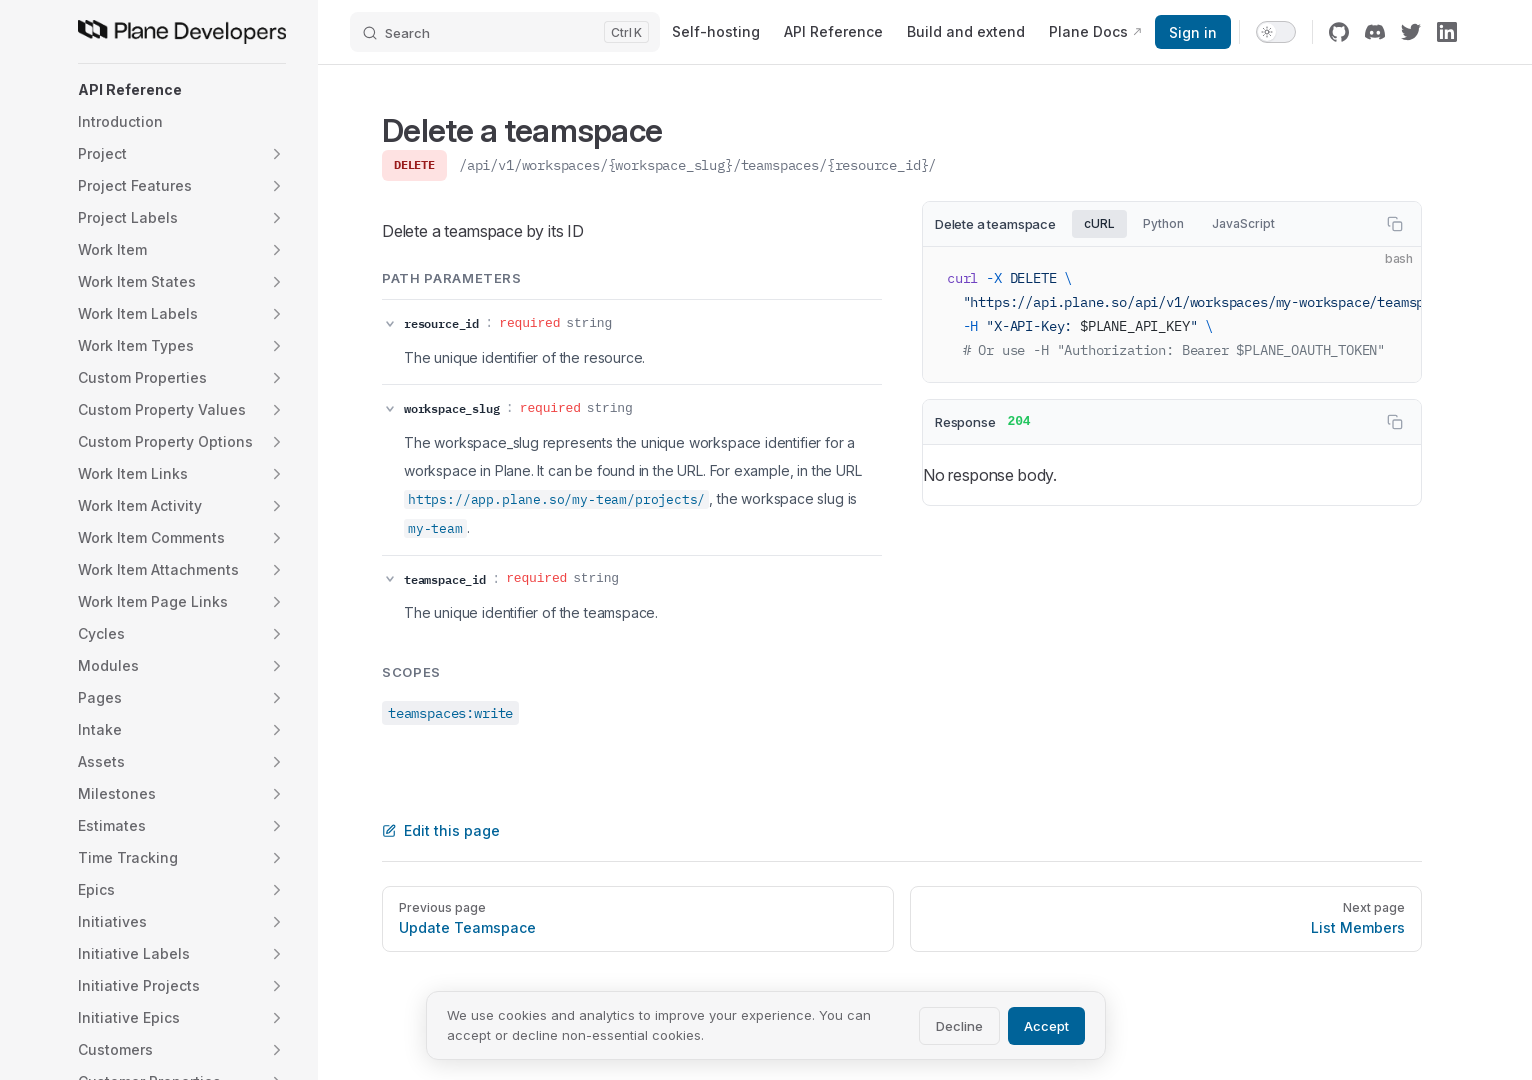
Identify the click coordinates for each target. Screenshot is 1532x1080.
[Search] (505, 32)
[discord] (1375, 32)
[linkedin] (1447, 32)
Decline (959, 1026)
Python (1163, 223)
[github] (1339, 32)
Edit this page (441, 830)
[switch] (1276, 32)
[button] (182, 90)
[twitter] (1411, 32)
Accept (1046, 1026)
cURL (1099, 223)
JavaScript (1243, 223)
